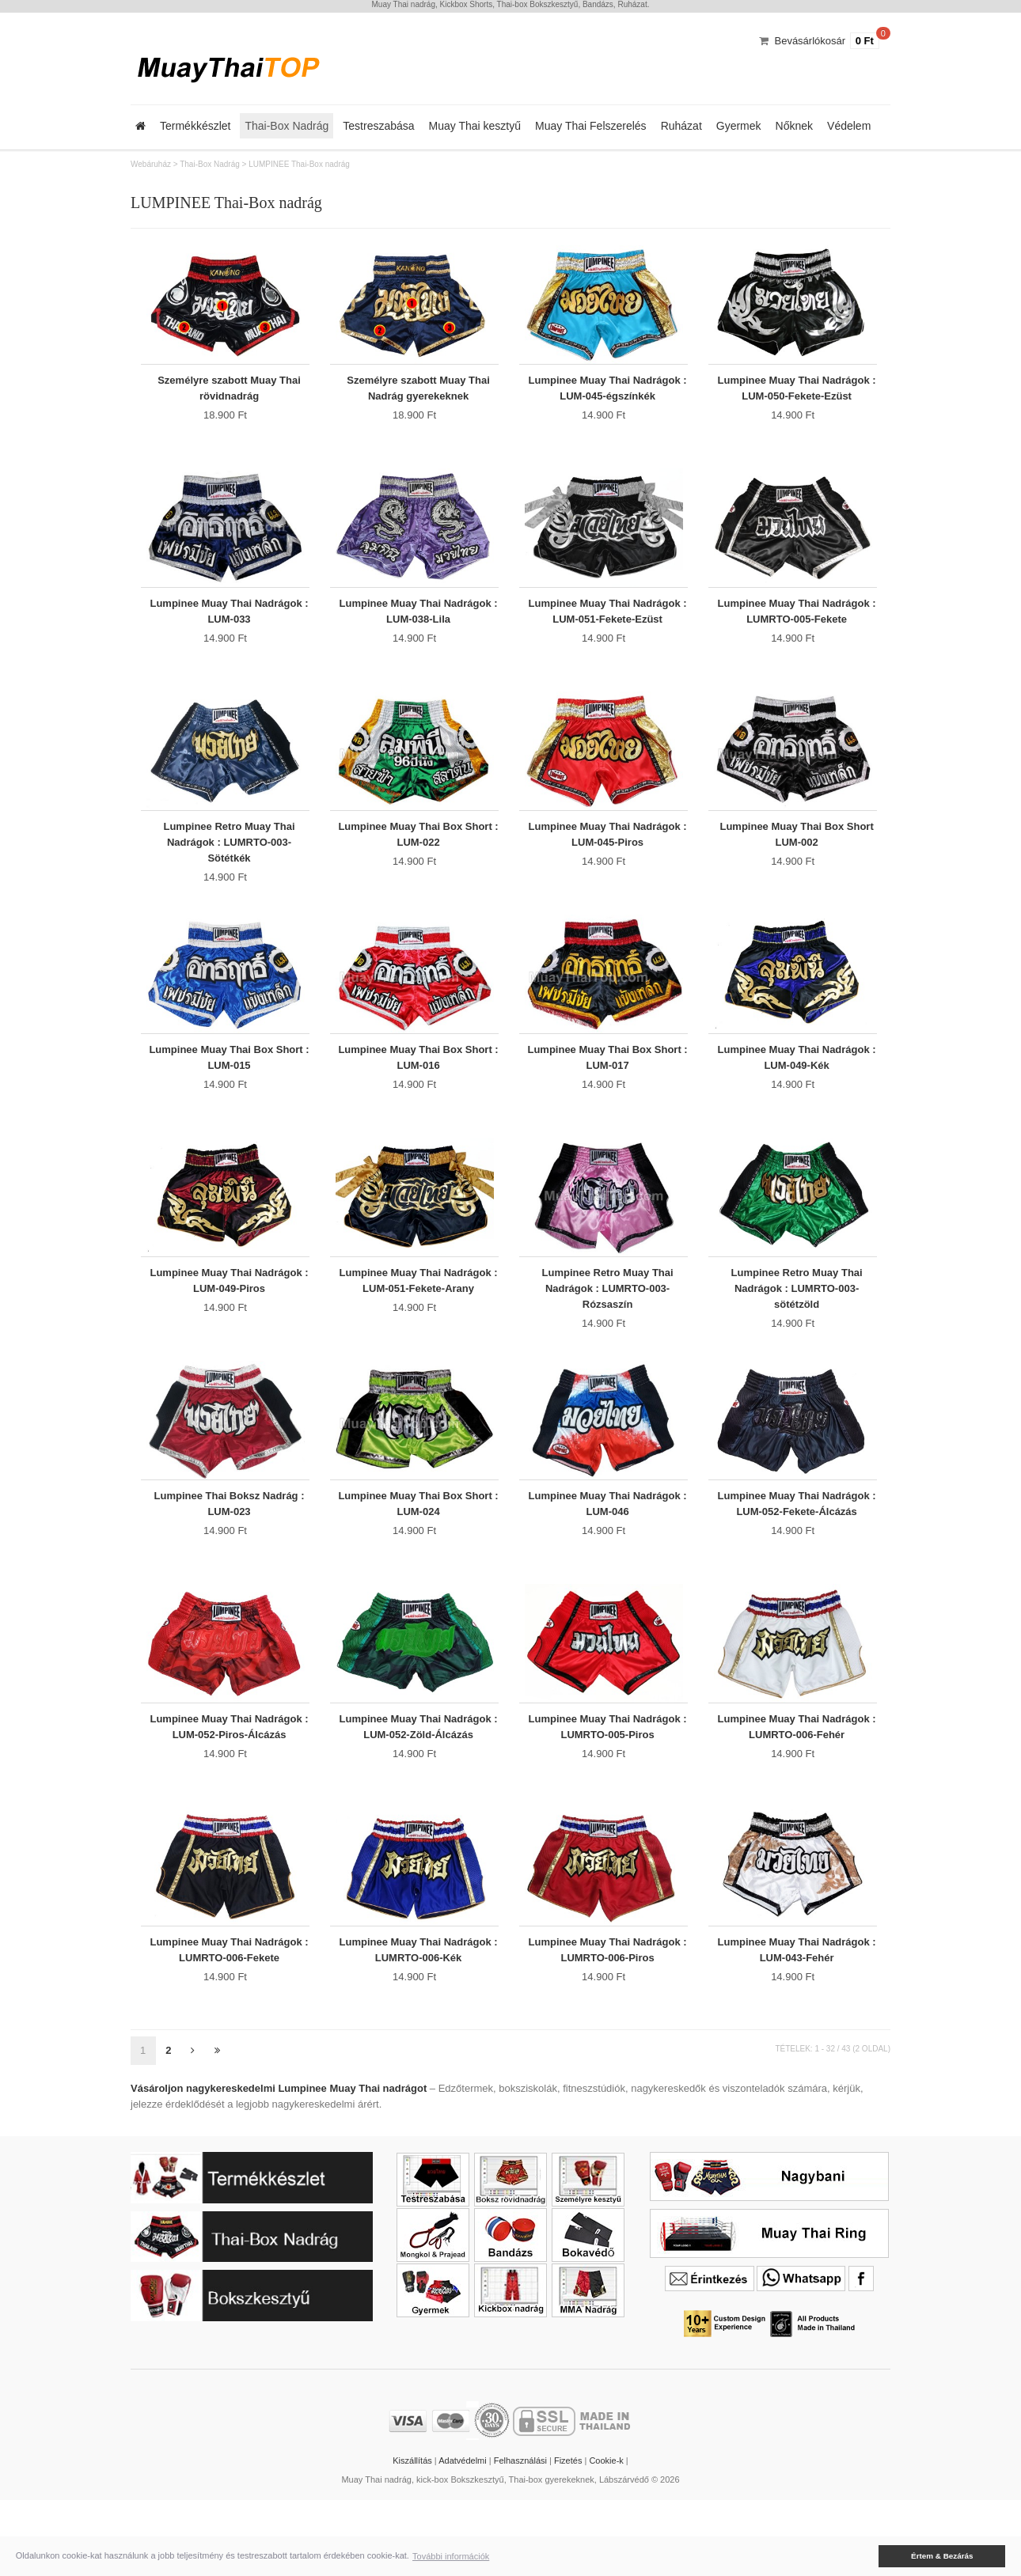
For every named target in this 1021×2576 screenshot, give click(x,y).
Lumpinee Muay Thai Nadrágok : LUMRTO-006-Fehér (797, 1788)
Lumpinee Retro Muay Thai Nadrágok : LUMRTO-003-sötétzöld (797, 1331)
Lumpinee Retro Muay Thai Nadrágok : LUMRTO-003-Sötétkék (228, 866)
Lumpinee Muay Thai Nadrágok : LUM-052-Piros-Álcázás (229, 1788)
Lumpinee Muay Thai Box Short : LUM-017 (607, 1090)
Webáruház (151, 164)
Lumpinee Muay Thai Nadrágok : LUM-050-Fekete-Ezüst (797, 393)
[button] (867, 2556)
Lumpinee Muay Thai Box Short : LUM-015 (229, 1090)
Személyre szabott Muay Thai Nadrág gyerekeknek (418, 393)
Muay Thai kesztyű (475, 125)
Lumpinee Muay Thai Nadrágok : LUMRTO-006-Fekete (229, 2021)
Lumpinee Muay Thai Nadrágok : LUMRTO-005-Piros (608, 1788)
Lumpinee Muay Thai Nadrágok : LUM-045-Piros (608, 858)
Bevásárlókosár (809, 41)
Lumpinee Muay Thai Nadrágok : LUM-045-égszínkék (608, 393)
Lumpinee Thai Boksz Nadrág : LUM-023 (229, 1556)
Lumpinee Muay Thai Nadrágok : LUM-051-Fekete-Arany (418, 1323)
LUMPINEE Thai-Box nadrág (299, 164)
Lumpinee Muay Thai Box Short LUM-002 (796, 858)
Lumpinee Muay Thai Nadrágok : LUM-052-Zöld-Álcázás (418, 1788)
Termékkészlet (195, 125)
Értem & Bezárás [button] (942, 2555)
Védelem (849, 125)
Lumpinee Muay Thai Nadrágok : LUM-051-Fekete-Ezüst (608, 625)
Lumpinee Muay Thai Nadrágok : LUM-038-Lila (418, 625)
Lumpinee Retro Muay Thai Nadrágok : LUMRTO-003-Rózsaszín (608, 1331)
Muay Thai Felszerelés (591, 125)
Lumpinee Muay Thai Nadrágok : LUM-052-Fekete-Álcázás (797, 1556)
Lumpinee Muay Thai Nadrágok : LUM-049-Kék (797, 1090)
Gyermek (738, 125)
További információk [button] (450, 2556)
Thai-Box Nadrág (286, 125)
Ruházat (681, 125)
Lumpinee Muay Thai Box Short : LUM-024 (418, 1556)
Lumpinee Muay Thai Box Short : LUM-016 (418, 1090)
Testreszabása (378, 125)
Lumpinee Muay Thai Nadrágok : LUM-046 (608, 1556)
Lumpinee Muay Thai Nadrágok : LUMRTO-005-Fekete (797, 625)
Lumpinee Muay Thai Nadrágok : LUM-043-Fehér (797, 2021)
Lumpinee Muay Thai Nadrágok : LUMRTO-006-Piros (608, 2021)
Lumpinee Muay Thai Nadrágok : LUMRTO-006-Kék (418, 2021)
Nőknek (794, 125)
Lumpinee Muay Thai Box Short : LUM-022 (418, 858)
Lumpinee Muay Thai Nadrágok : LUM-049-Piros (229, 1323)
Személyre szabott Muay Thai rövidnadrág (229, 393)
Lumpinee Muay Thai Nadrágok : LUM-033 (229, 625)
